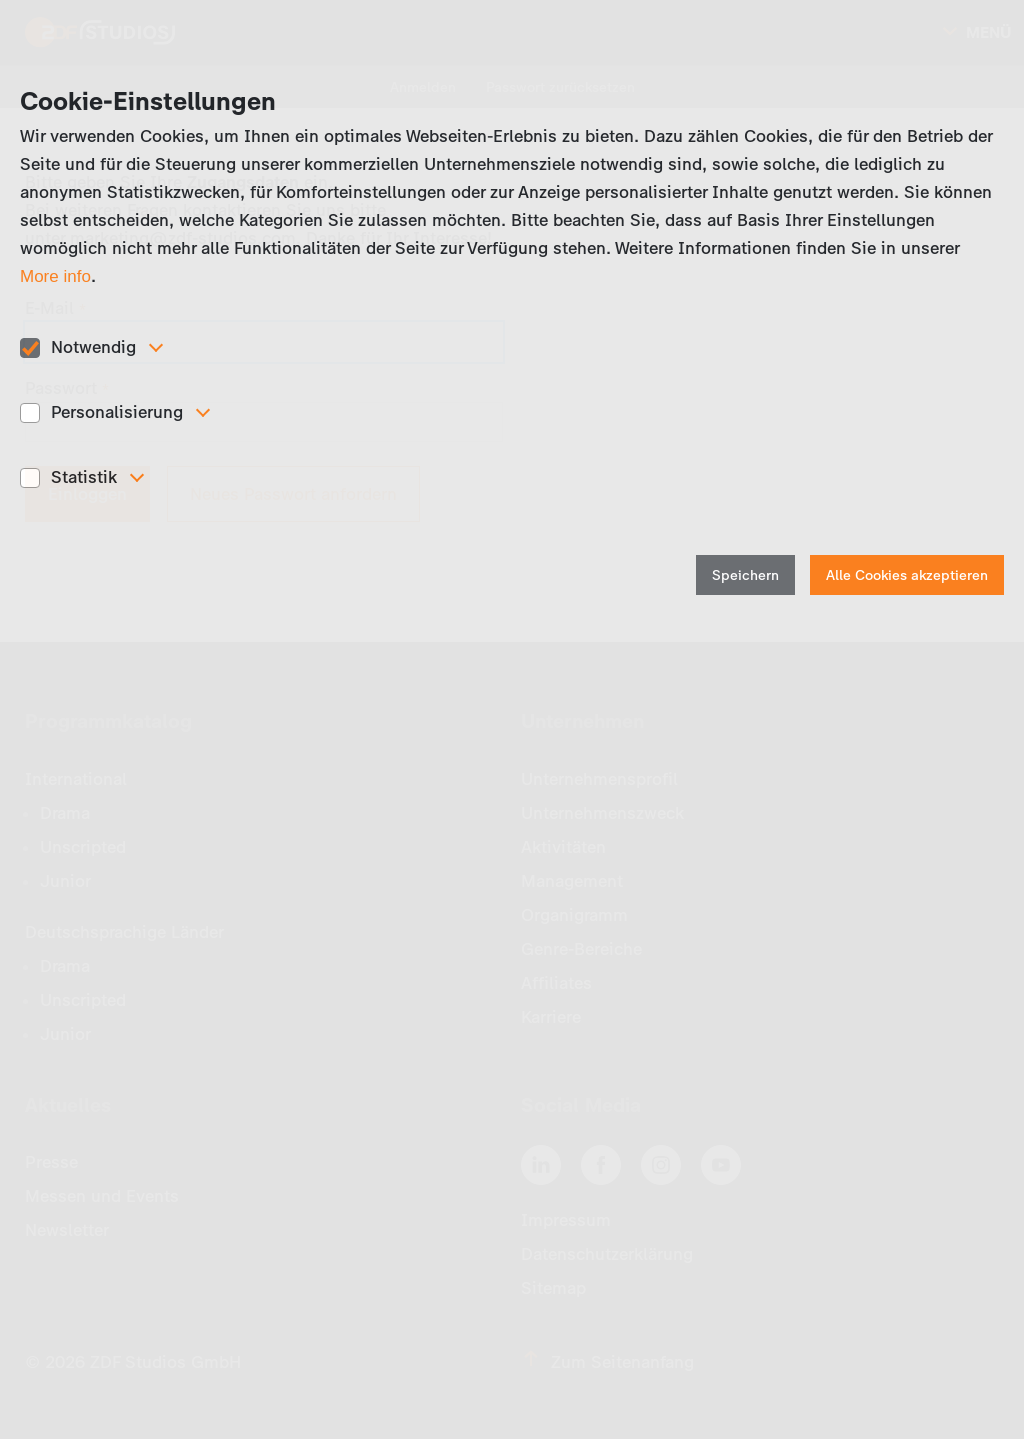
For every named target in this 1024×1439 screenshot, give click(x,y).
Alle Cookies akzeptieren (907, 575)
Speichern (745, 575)
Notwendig (93, 347)
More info (55, 276)
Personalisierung (117, 412)
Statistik (84, 477)
